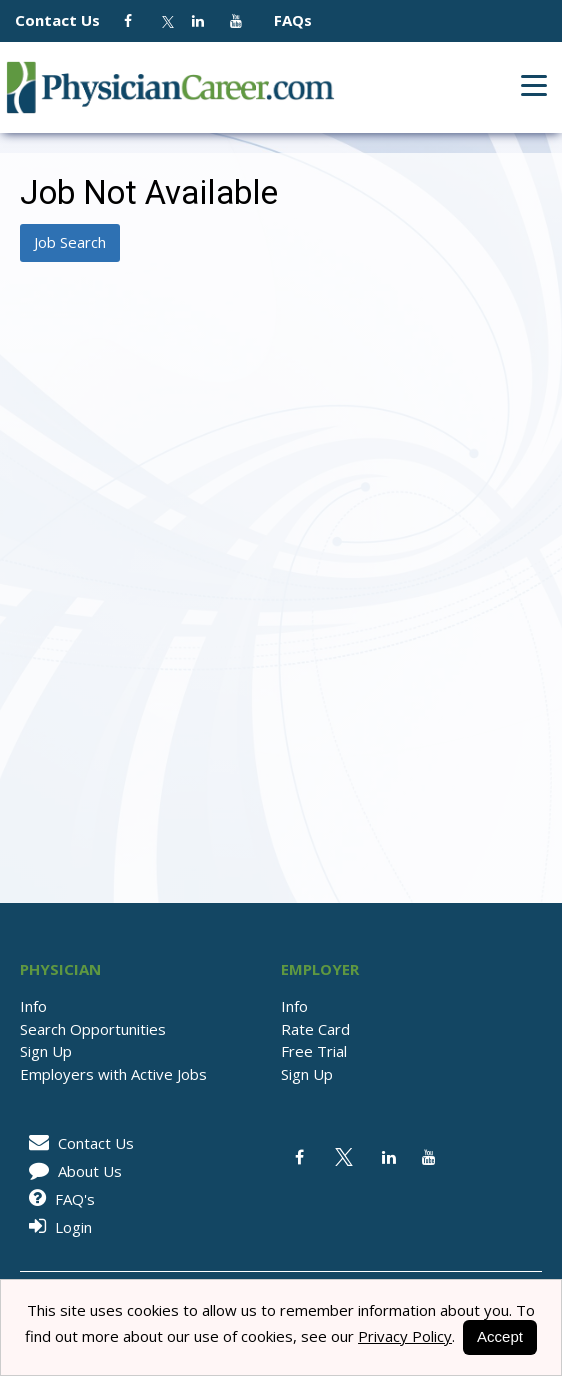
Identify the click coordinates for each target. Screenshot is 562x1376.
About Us (72, 1171)
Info (33, 1006)
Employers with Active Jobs (113, 1074)
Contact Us (67, 20)
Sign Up (46, 1051)
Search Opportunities (93, 1029)
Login (57, 1227)
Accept (500, 1336)
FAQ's (58, 1199)
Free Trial (314, 1051)
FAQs (285, 20)
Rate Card (315, 1029)
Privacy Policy (405, 1336)
